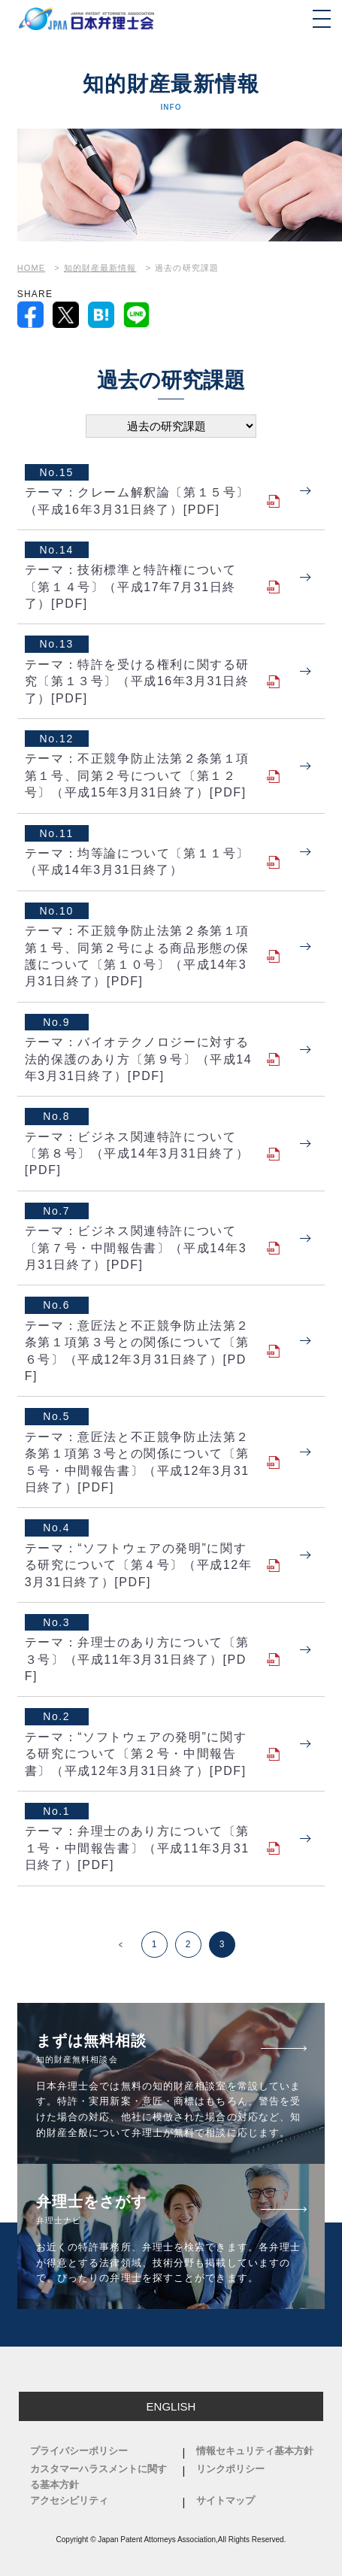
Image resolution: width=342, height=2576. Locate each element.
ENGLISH (171, 2406)
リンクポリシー (230, 2468)
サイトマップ (225, 2500)
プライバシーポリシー (79, 2450)
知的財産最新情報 (100, 267)
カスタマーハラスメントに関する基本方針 (98, 2476)
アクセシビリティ (69, 2500)
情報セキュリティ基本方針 (254, 2450)
